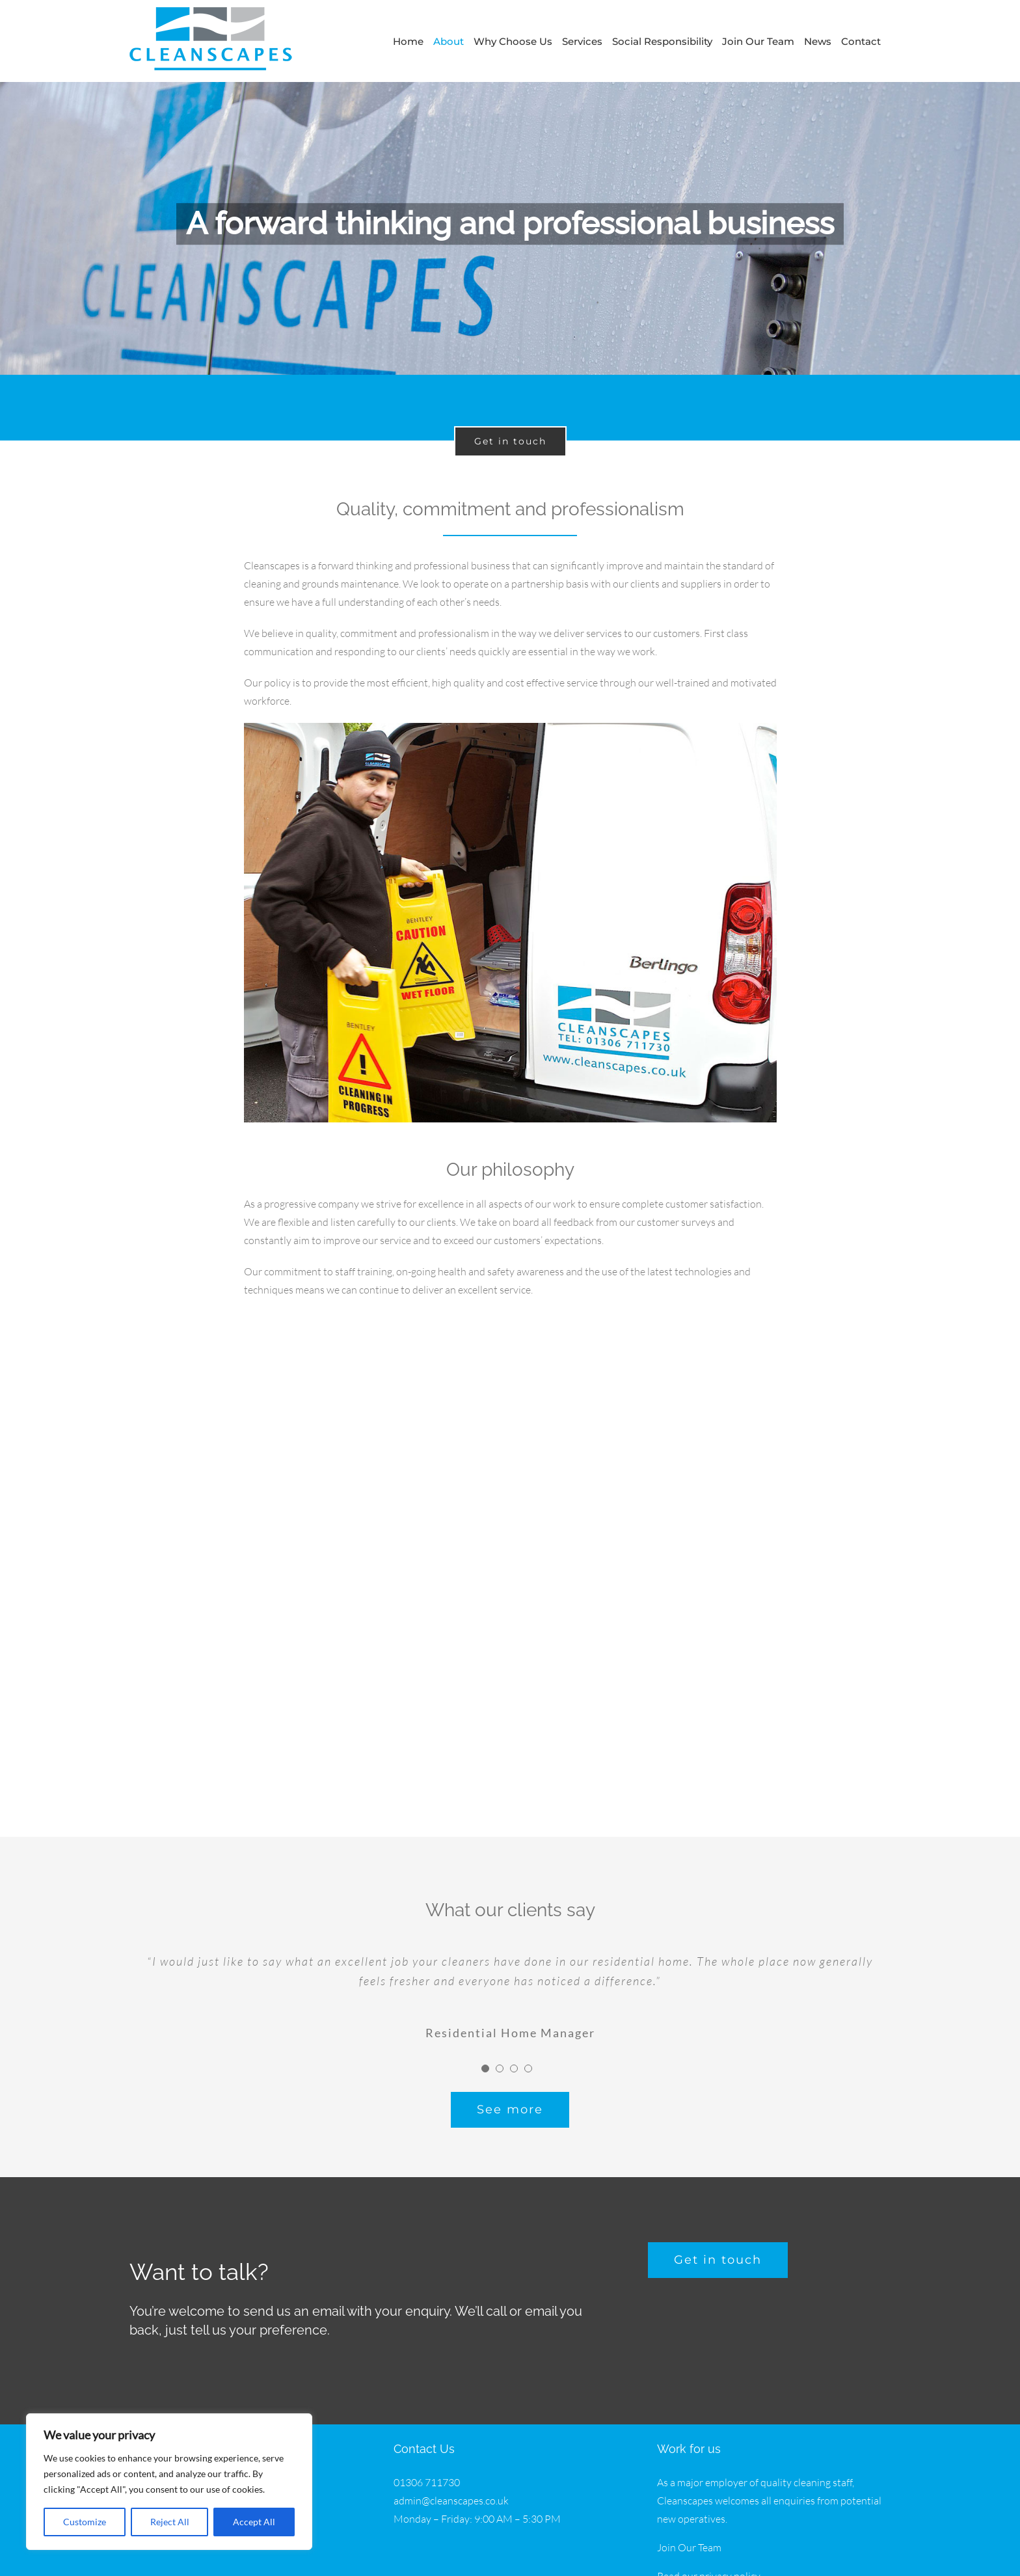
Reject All (169, 2521)
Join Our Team (689, 2541)
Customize (84, 2521)
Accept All (254, 2521)
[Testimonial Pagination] (485, 2063)
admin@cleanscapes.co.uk (451, 2494)
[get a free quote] (718, 2253)
